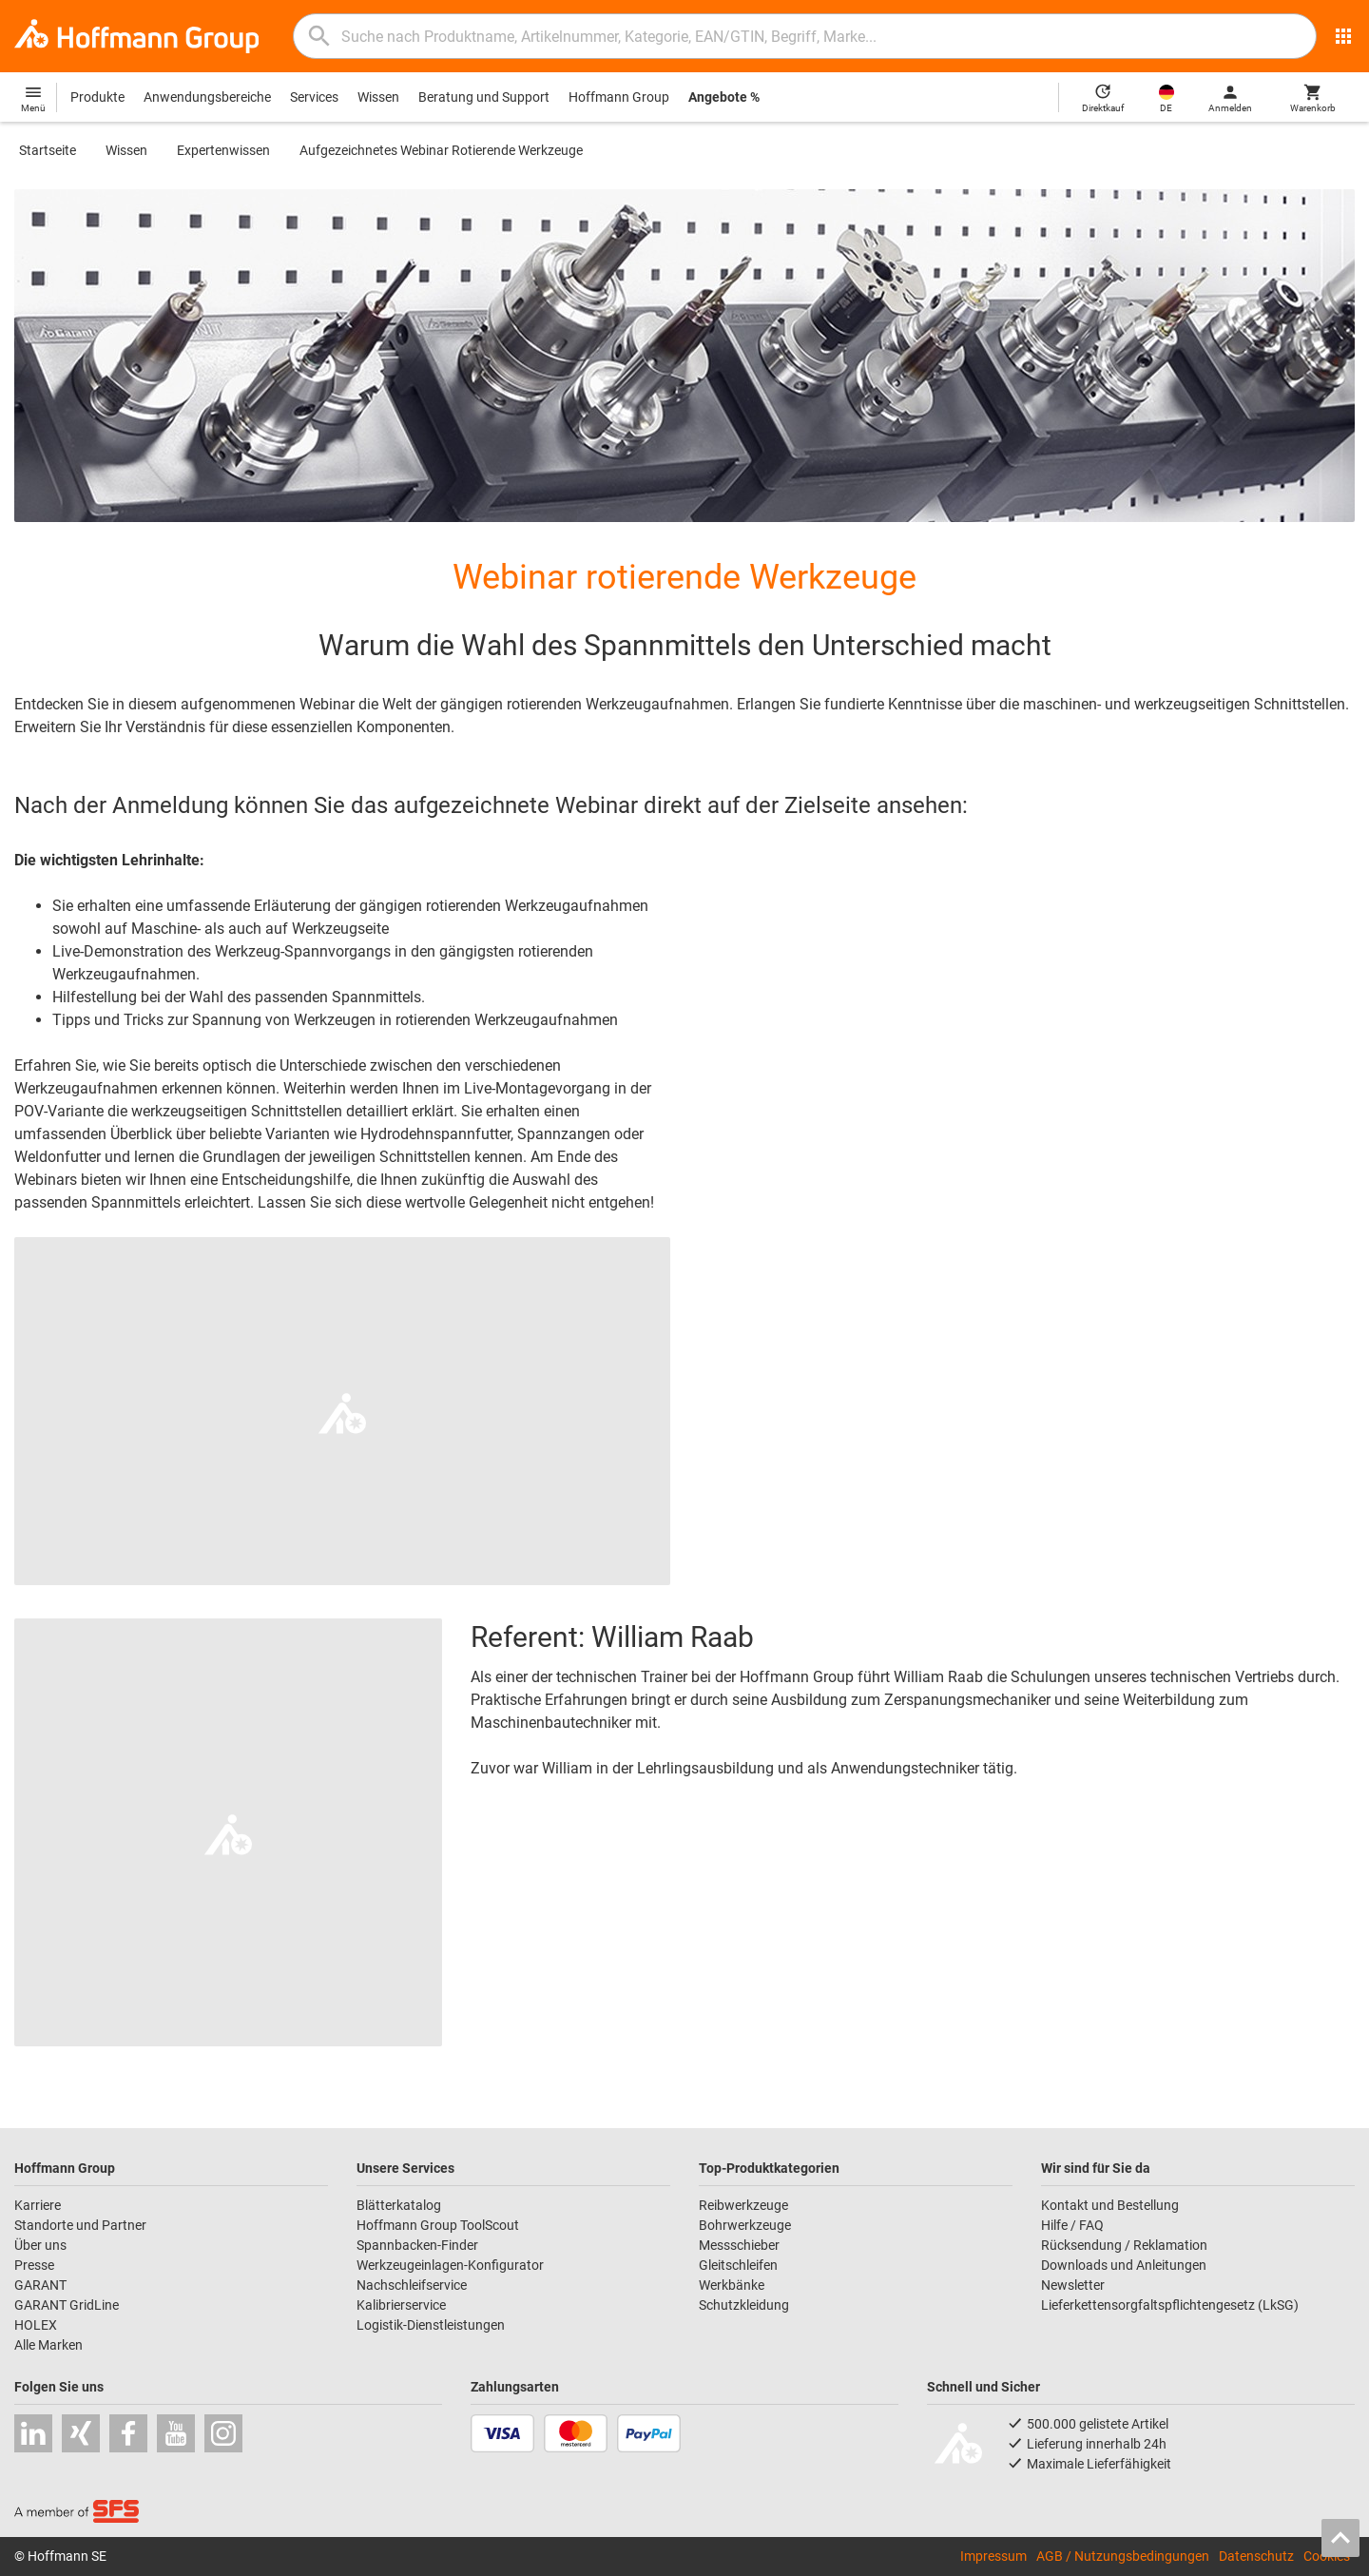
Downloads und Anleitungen (1123, 2265)
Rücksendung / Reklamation (1124, 2245)
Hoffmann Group (619, 97)
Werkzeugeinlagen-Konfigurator (450, 2265)
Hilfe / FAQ (1072, 2225)
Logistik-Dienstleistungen (431, 2325)
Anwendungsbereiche (207, 97)
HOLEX (35, 2325)
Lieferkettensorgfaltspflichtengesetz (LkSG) (1170, 2305)
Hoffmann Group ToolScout (438, 2225)
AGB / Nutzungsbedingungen (1122, 2556)
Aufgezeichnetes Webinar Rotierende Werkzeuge (441, 150)
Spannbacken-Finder (417, 2245)
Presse (34, 2265)
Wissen (378, 97)
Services (314, 97)
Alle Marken (48, 2345)
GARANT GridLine (66, 2305)
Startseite (47, 150)
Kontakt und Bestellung (1110, 2205)
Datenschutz (1256, 2556)
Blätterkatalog (399, 2205)
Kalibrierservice (401, 2305)
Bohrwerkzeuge (745, 2225)
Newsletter (1073, 2285)
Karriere (37, 2205)
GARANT (40, 2285)
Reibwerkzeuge (743, 2205)
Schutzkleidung (744, 2305)
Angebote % (724, 97)
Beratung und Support (484, 97)
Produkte (97, 97)
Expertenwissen (223, 150)
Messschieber (739, 2245)
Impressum (993, 2556)
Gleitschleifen (738, 2265)
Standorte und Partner (80, 2225)
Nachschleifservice (412, 2285)
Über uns (40, 2245)
